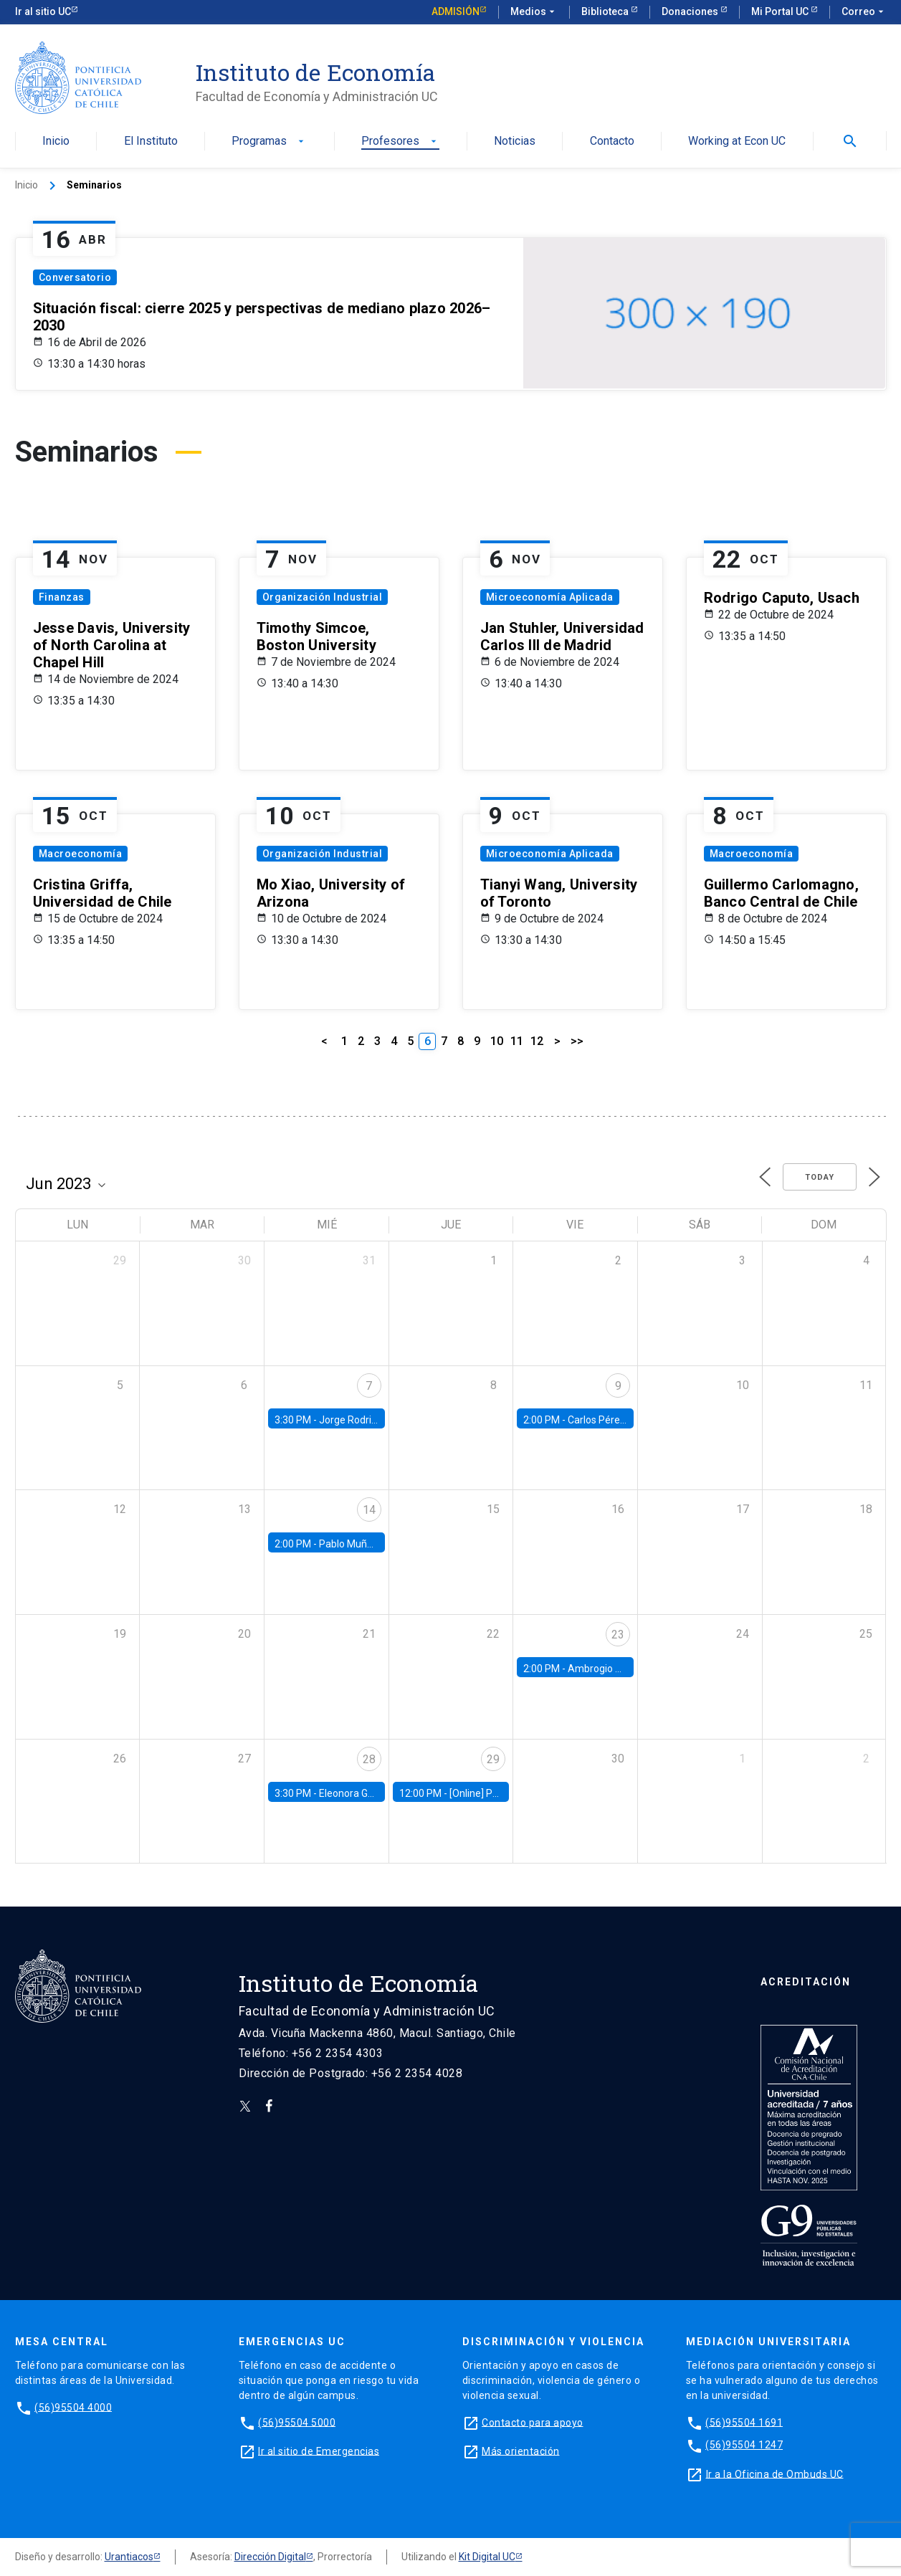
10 (496, 1041)
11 (516, 1041)
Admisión (456, 11)
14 (369, 1510)
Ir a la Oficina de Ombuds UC (775, 2473)
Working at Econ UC (737, 141)
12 (536, 1041)
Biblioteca (606, 11)
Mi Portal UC (781, 11)
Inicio (56, 141)
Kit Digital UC (487, 2556)
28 (369, 1759)
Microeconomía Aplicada (550, 597)
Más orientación (521, 2450)
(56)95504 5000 (296, 2422)
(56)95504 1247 (744, 2445)
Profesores (400, 141)
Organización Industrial (322, 597)
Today (819, 1177)
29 (493, 1759)
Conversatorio (75, 277)
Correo (864, 12)
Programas (269, 141)
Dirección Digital (270, 2556)
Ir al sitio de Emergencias (318, 2450)
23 (617, 1634)
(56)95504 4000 (73, 2407)
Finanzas (62, 597)
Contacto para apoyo (532, 2422)
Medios (534, 12)
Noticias (514, 141)
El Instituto (151, 141)
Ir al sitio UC (43, 11)
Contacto (612, 141)
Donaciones (691, 11)
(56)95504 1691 (744, 2422)
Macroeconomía (81, 853)
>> (577, 1041)
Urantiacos (129, 2556)
